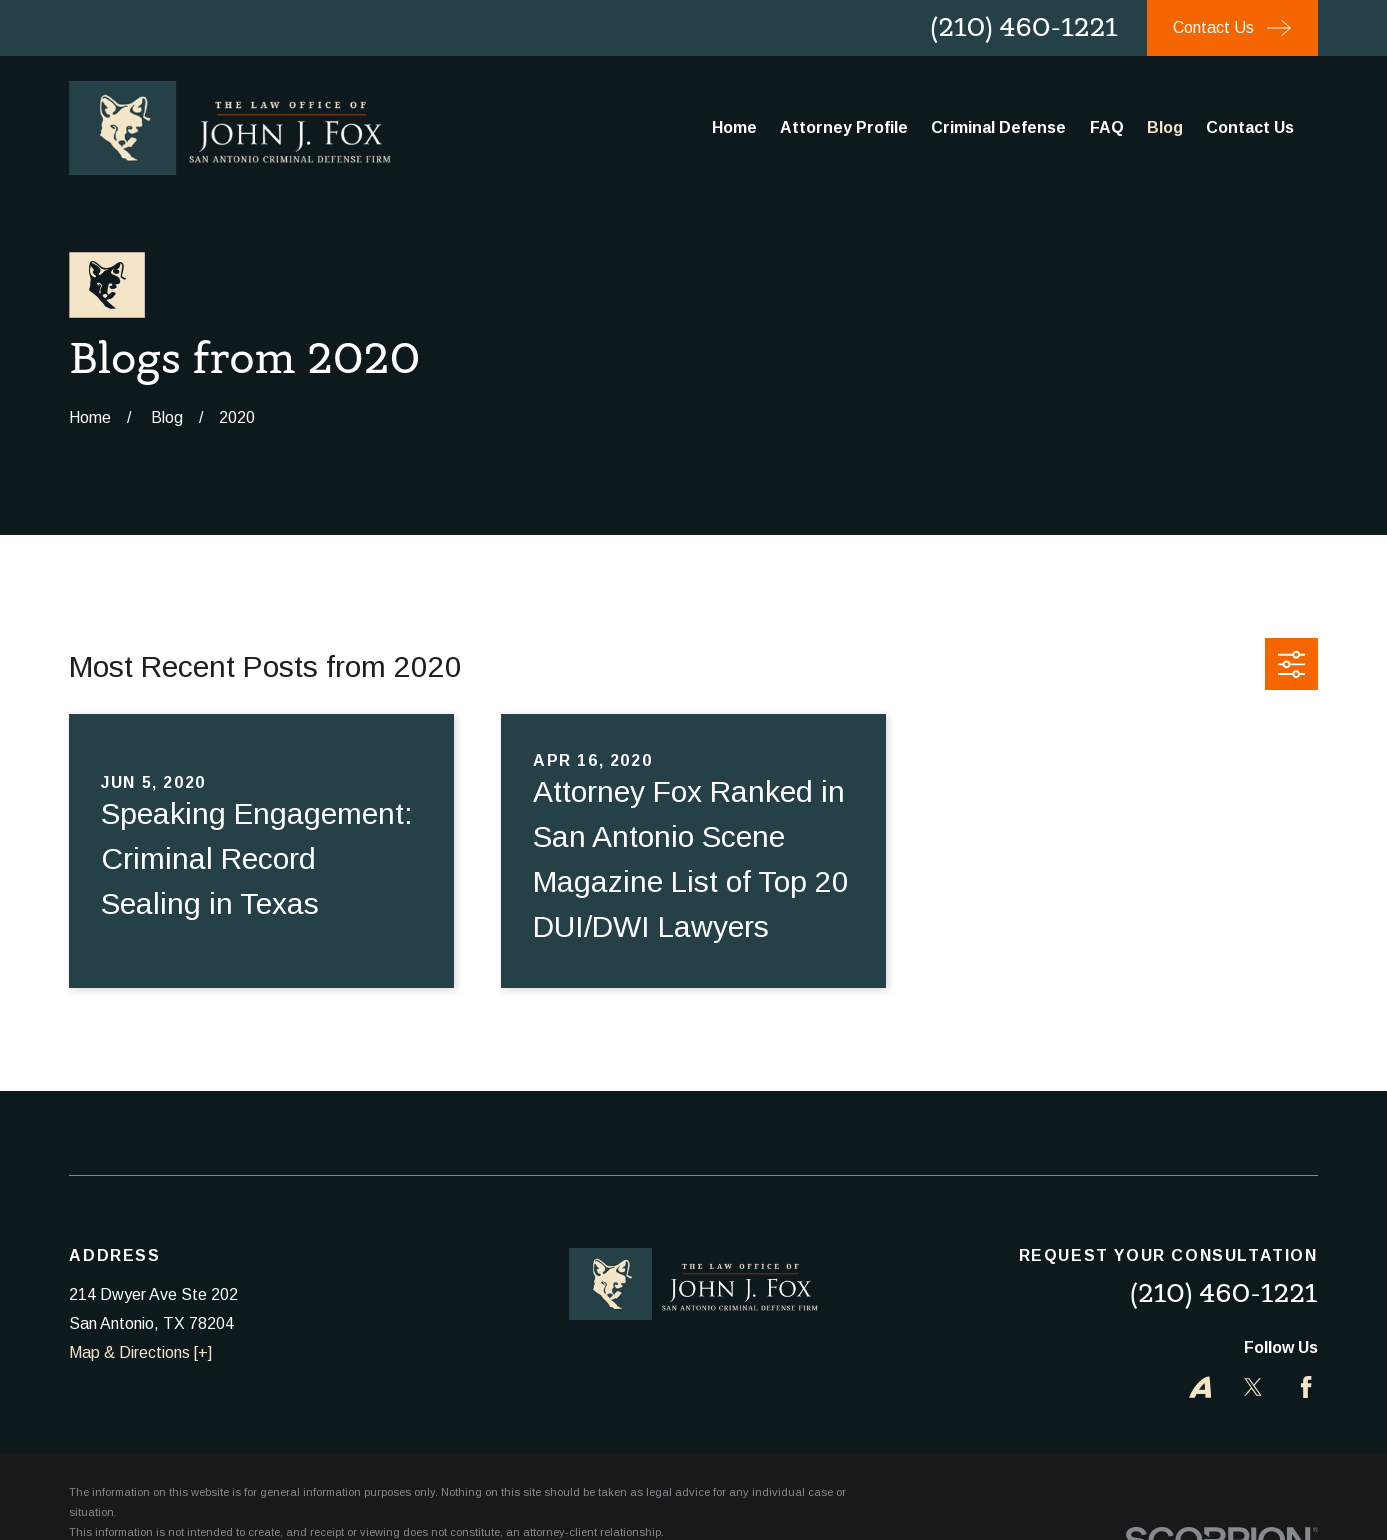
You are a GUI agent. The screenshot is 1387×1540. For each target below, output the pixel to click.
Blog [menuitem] (1165, 127)
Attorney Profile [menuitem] (844, 127)
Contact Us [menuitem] (1250, 127)
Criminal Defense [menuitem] (998, 127)
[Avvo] (1200, 1387)
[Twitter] (1253, 1387)
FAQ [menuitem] (1107, 127)
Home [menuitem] (734, 127)
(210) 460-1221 (1024, 27)
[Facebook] (1306, 1387)
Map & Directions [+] (140, 1352)
